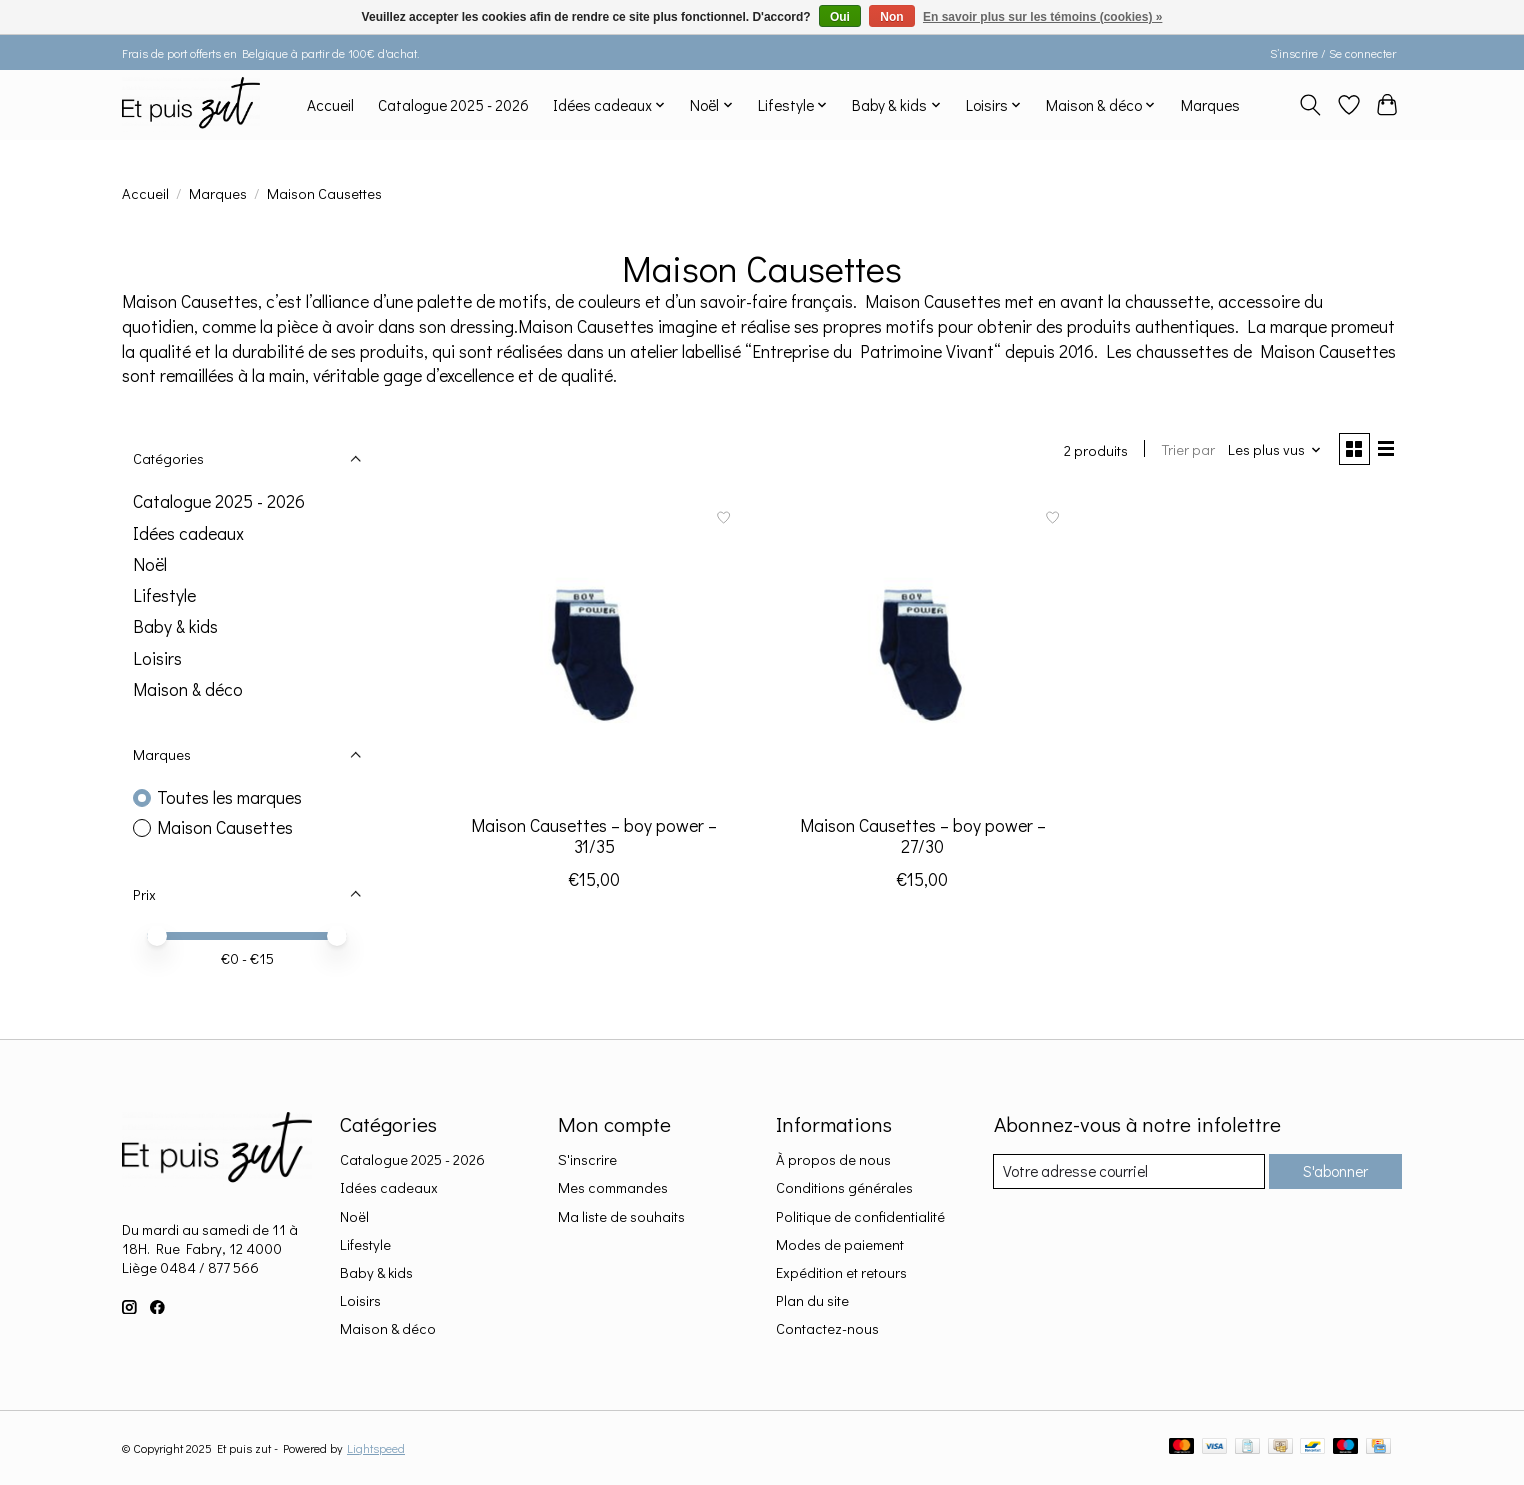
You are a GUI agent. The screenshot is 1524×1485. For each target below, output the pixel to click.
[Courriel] (1125, 1172)
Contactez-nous (827, 1328)
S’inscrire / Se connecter (1333, 53)
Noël (150, 564)
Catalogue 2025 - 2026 (453, 105)
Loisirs (157, 658)
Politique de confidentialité (860, 1216)
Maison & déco (188, 689)
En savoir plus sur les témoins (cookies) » (1042, 17)
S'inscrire (587, 1159)
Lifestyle (164, 595)
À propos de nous (833, 1159)
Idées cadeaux (188, 533)
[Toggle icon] (1310, 105)
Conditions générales (844, 1187)
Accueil (330, 105)
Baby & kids (175, 626)
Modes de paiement (840, 1244)
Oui (840, 17)
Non (891, 17)
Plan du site (812, 1300)
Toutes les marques (229, 797)
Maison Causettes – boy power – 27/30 (923, 839)
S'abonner (1331, 1171)
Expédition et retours (841, 1272)
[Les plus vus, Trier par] (1270, 451)
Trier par (1182, 451)
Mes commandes (613, 1187)
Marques (1210, 105)
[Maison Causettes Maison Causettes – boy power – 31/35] (594, 650)
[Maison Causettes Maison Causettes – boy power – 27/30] (922, 650)
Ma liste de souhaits (621, 1216)
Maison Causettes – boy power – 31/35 (594, 839)
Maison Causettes (225, 827)
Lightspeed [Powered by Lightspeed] (376, 1448)
